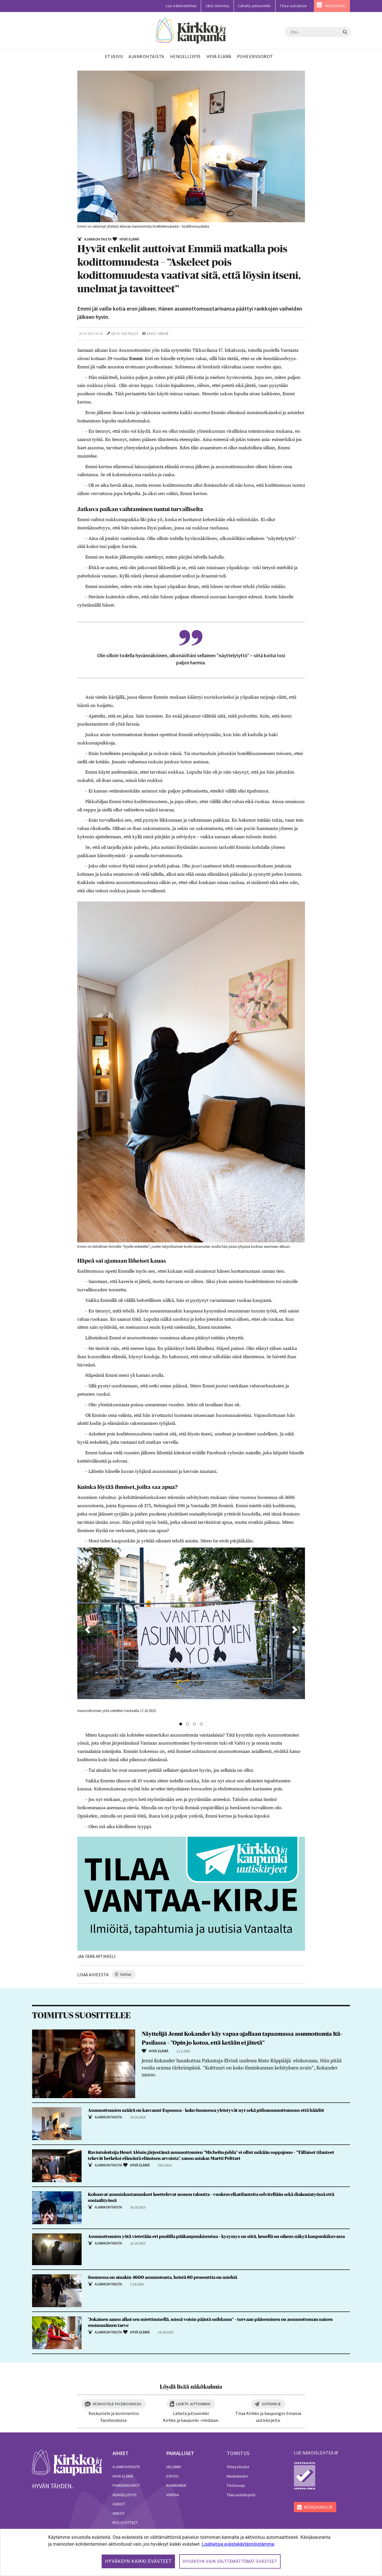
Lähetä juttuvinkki (254, 5)
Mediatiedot (237, 2476)
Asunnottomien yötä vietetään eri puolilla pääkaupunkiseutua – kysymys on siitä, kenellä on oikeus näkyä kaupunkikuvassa (216, 2236)
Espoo (172, 2476)
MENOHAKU (335, 5)
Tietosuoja (236, 2485)
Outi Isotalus (125, 333)
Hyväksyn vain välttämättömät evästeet (230, 2561)
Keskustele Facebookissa (117, 2403)
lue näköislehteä (313, 2453)
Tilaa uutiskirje (293, 5)
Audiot (119, 2504)
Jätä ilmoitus (217, 5)
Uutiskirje (271, 2403)
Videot (119, 2513)
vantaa (125, 1974)
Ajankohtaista (126, 2466)
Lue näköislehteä (181, 5)
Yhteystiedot (238, 2466)
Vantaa (172, 2494)
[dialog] (191, 2552)
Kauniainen (176, 2485)
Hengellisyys (125, 2494)
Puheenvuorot (126, 2485)
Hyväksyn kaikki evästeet (138, 2561)
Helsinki (173, 2466)
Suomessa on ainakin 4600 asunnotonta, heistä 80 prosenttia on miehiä (162, 2277)
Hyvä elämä (123, 2476)
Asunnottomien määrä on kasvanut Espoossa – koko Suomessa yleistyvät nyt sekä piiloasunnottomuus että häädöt (206, 2110)
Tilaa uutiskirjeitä (241, 2494)
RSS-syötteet (125, 2522)
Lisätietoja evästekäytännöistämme (238, 2544)
